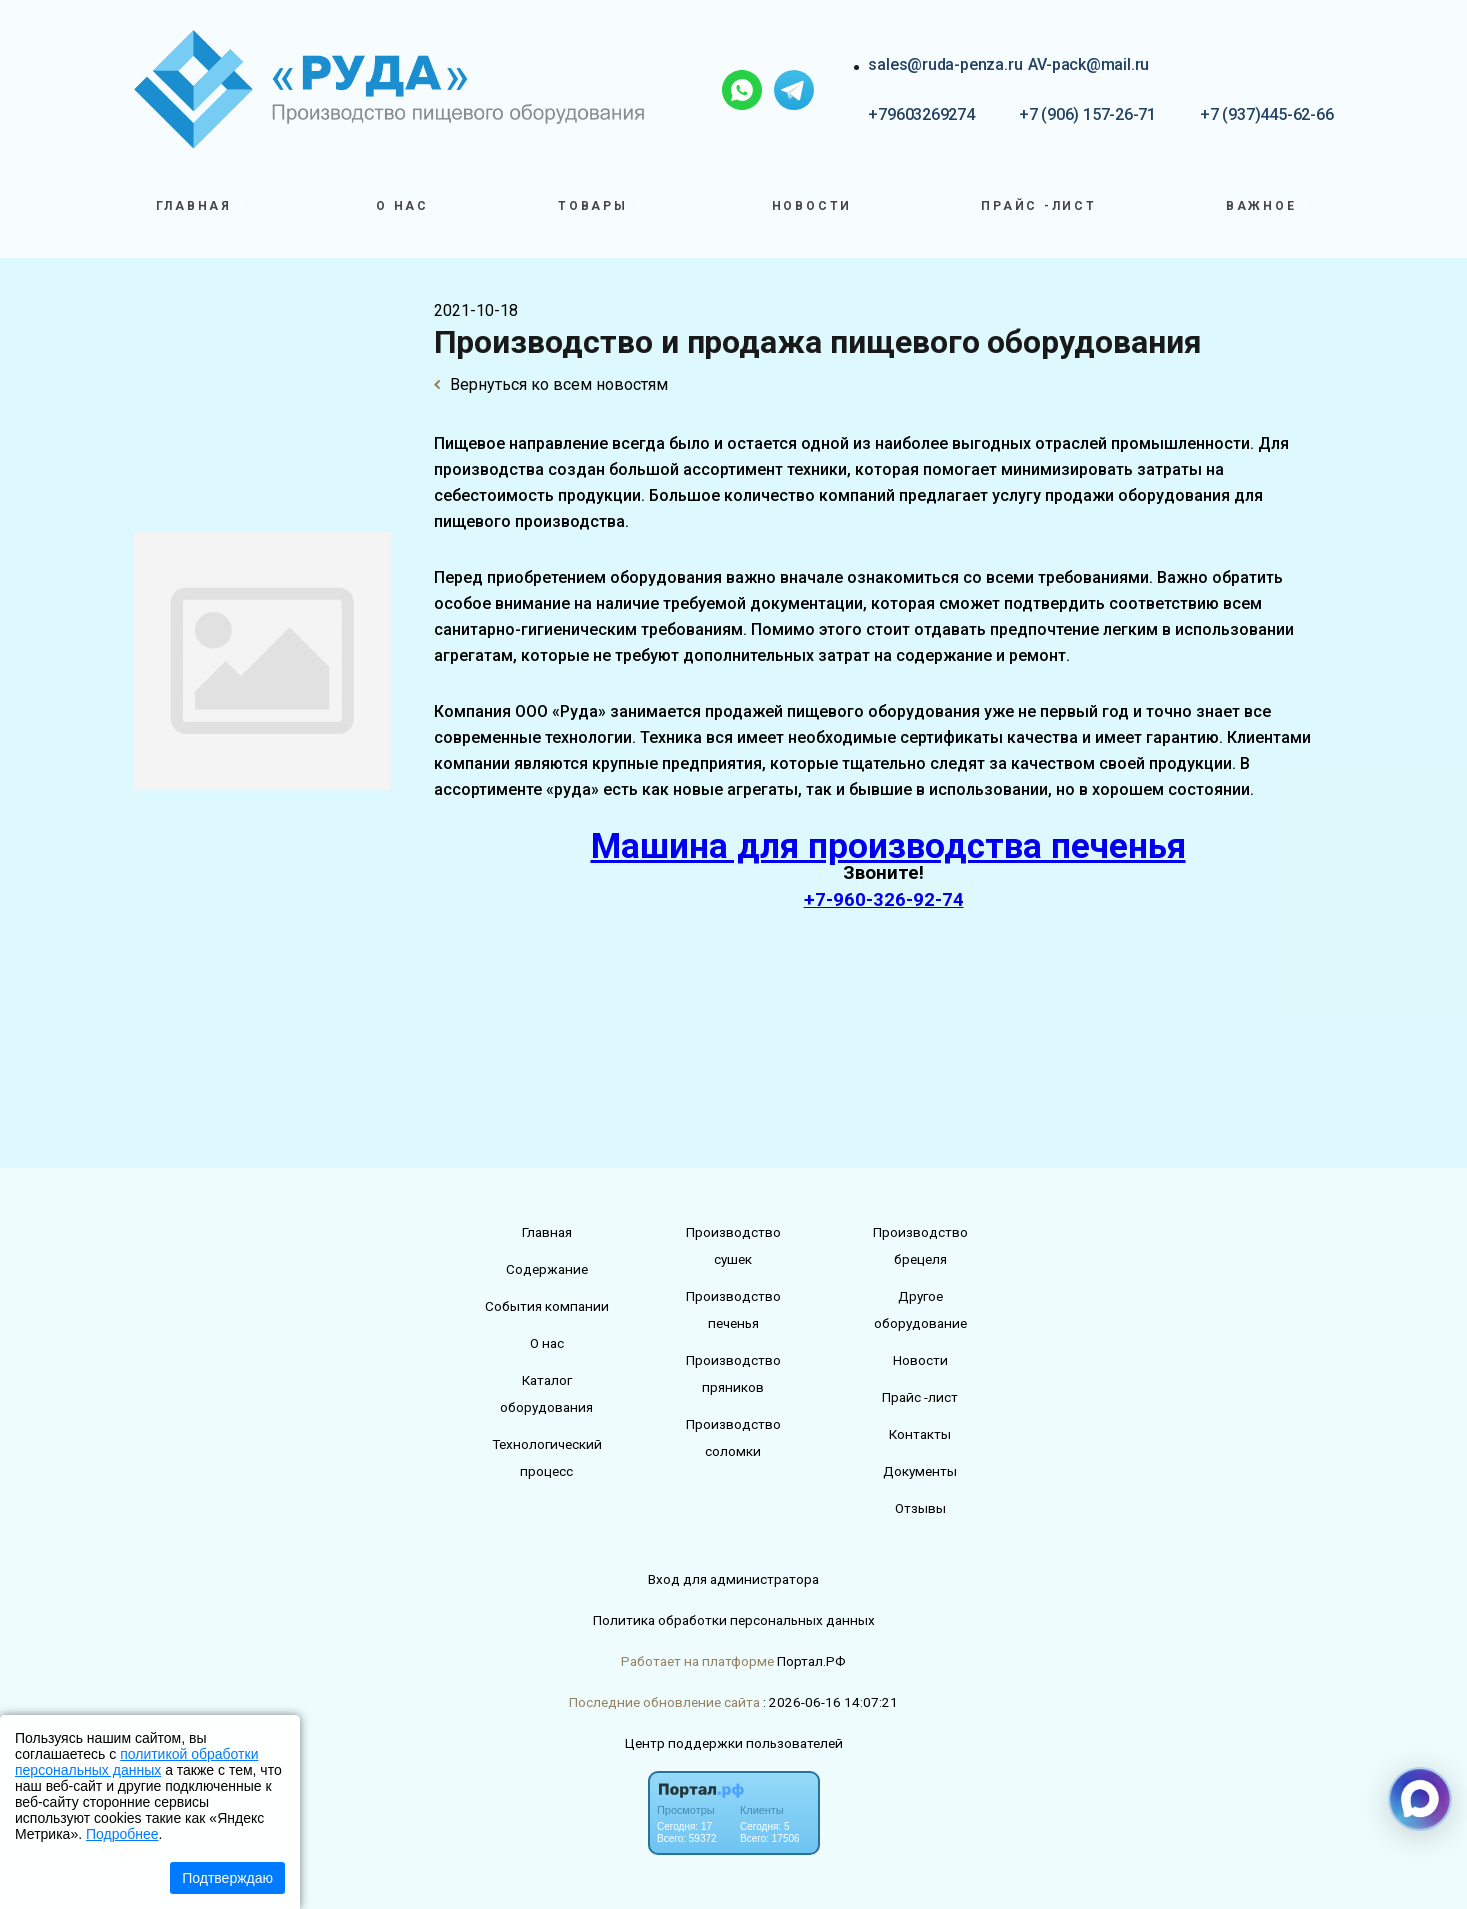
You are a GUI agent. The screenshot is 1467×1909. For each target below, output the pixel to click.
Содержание (547, 1269)
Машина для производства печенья (888, 846)
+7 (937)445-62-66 (1266, 114)
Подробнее (122, 1834)
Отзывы (920, 1508)
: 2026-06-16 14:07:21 (830, 1702)
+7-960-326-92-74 (884, 900)
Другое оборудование (920, 1309)
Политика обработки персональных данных (734, 1620)
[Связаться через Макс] (1420, 1799)
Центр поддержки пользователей (734, 1743)
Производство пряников (733, 1373)
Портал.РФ (811, 1661)
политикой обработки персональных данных (136, 1762)
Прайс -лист (1039, 206)
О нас (402, 206)
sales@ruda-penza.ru (945, 64)
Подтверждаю (227, 1878)
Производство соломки (733, 1437)
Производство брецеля (920, 1245)
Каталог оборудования (546, 1393)
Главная (547, 1232)
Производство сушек (733, 1245)
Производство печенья (733, 1309)
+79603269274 (921, 114)
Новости (812, 206)
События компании (547, 1306)
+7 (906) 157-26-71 (1087, 114)
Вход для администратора (733, 1579)
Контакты (920, 1434)
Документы (920, 1471)
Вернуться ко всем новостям (551, 384)
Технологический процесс (547, 1457)
